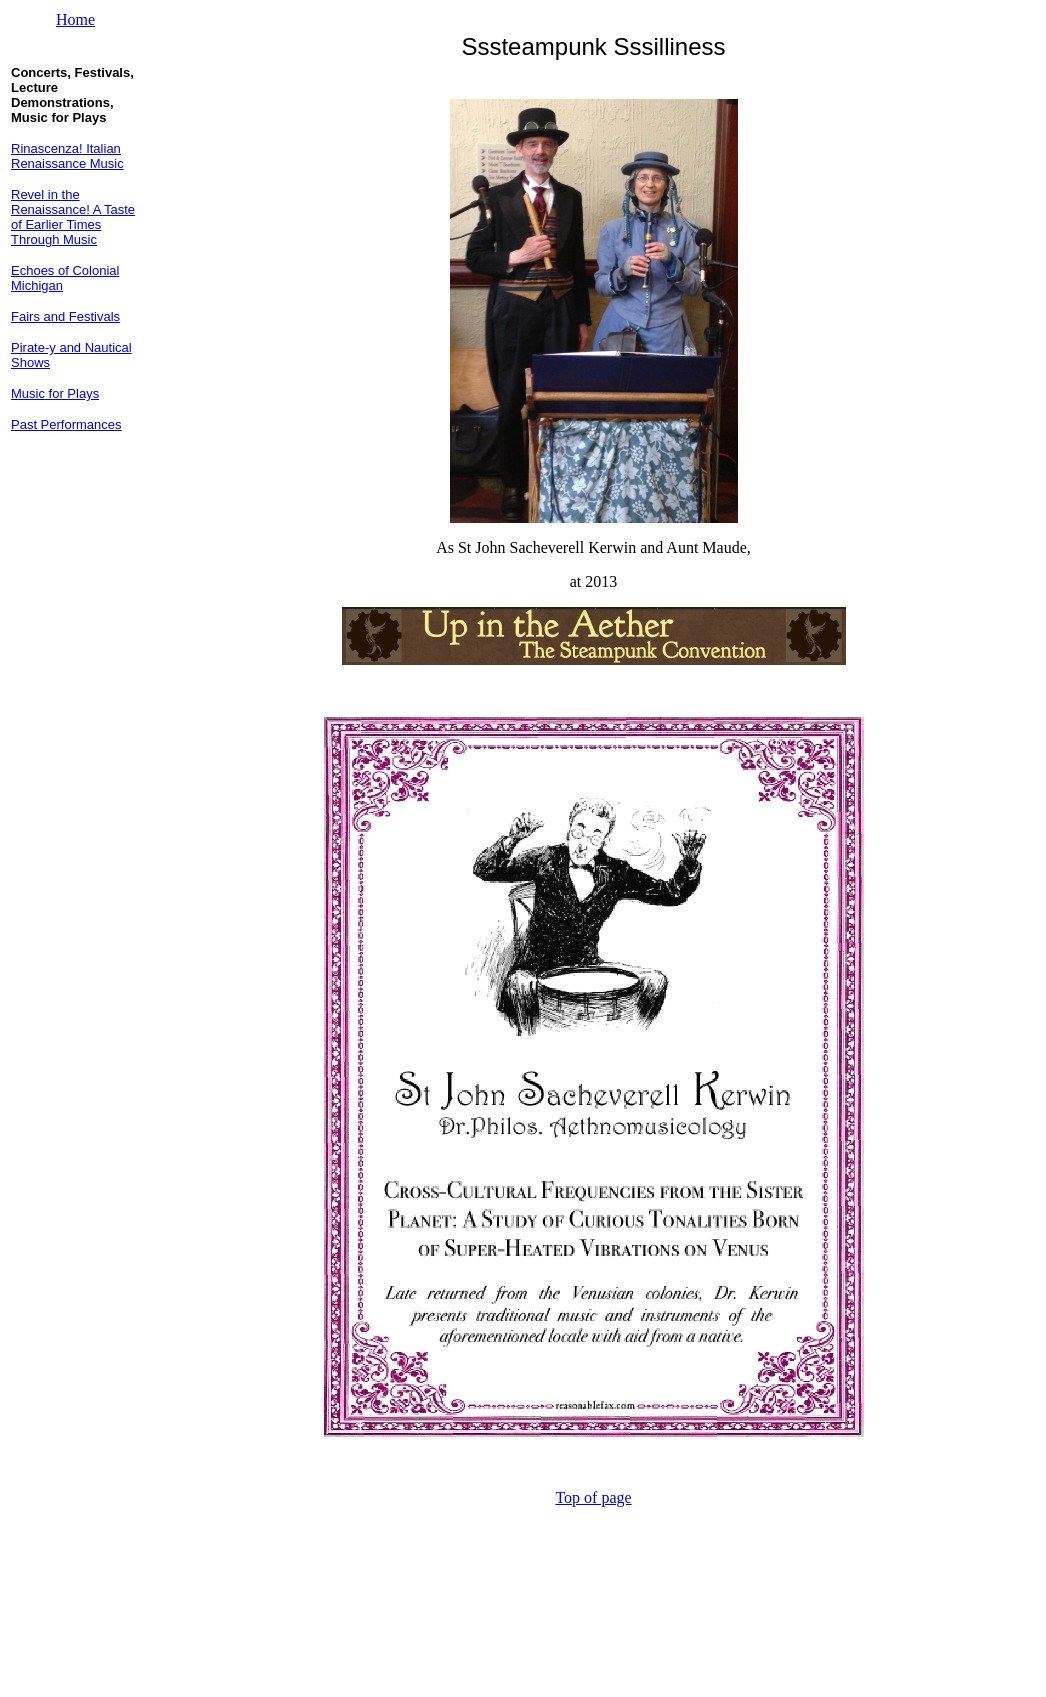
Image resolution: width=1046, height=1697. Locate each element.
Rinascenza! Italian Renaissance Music (67, 156)
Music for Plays (55, 393)
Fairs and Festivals (65, 316)
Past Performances (66, 424)
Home (75, 19)
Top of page (593, 1497)
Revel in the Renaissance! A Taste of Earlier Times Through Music (73, 217)
